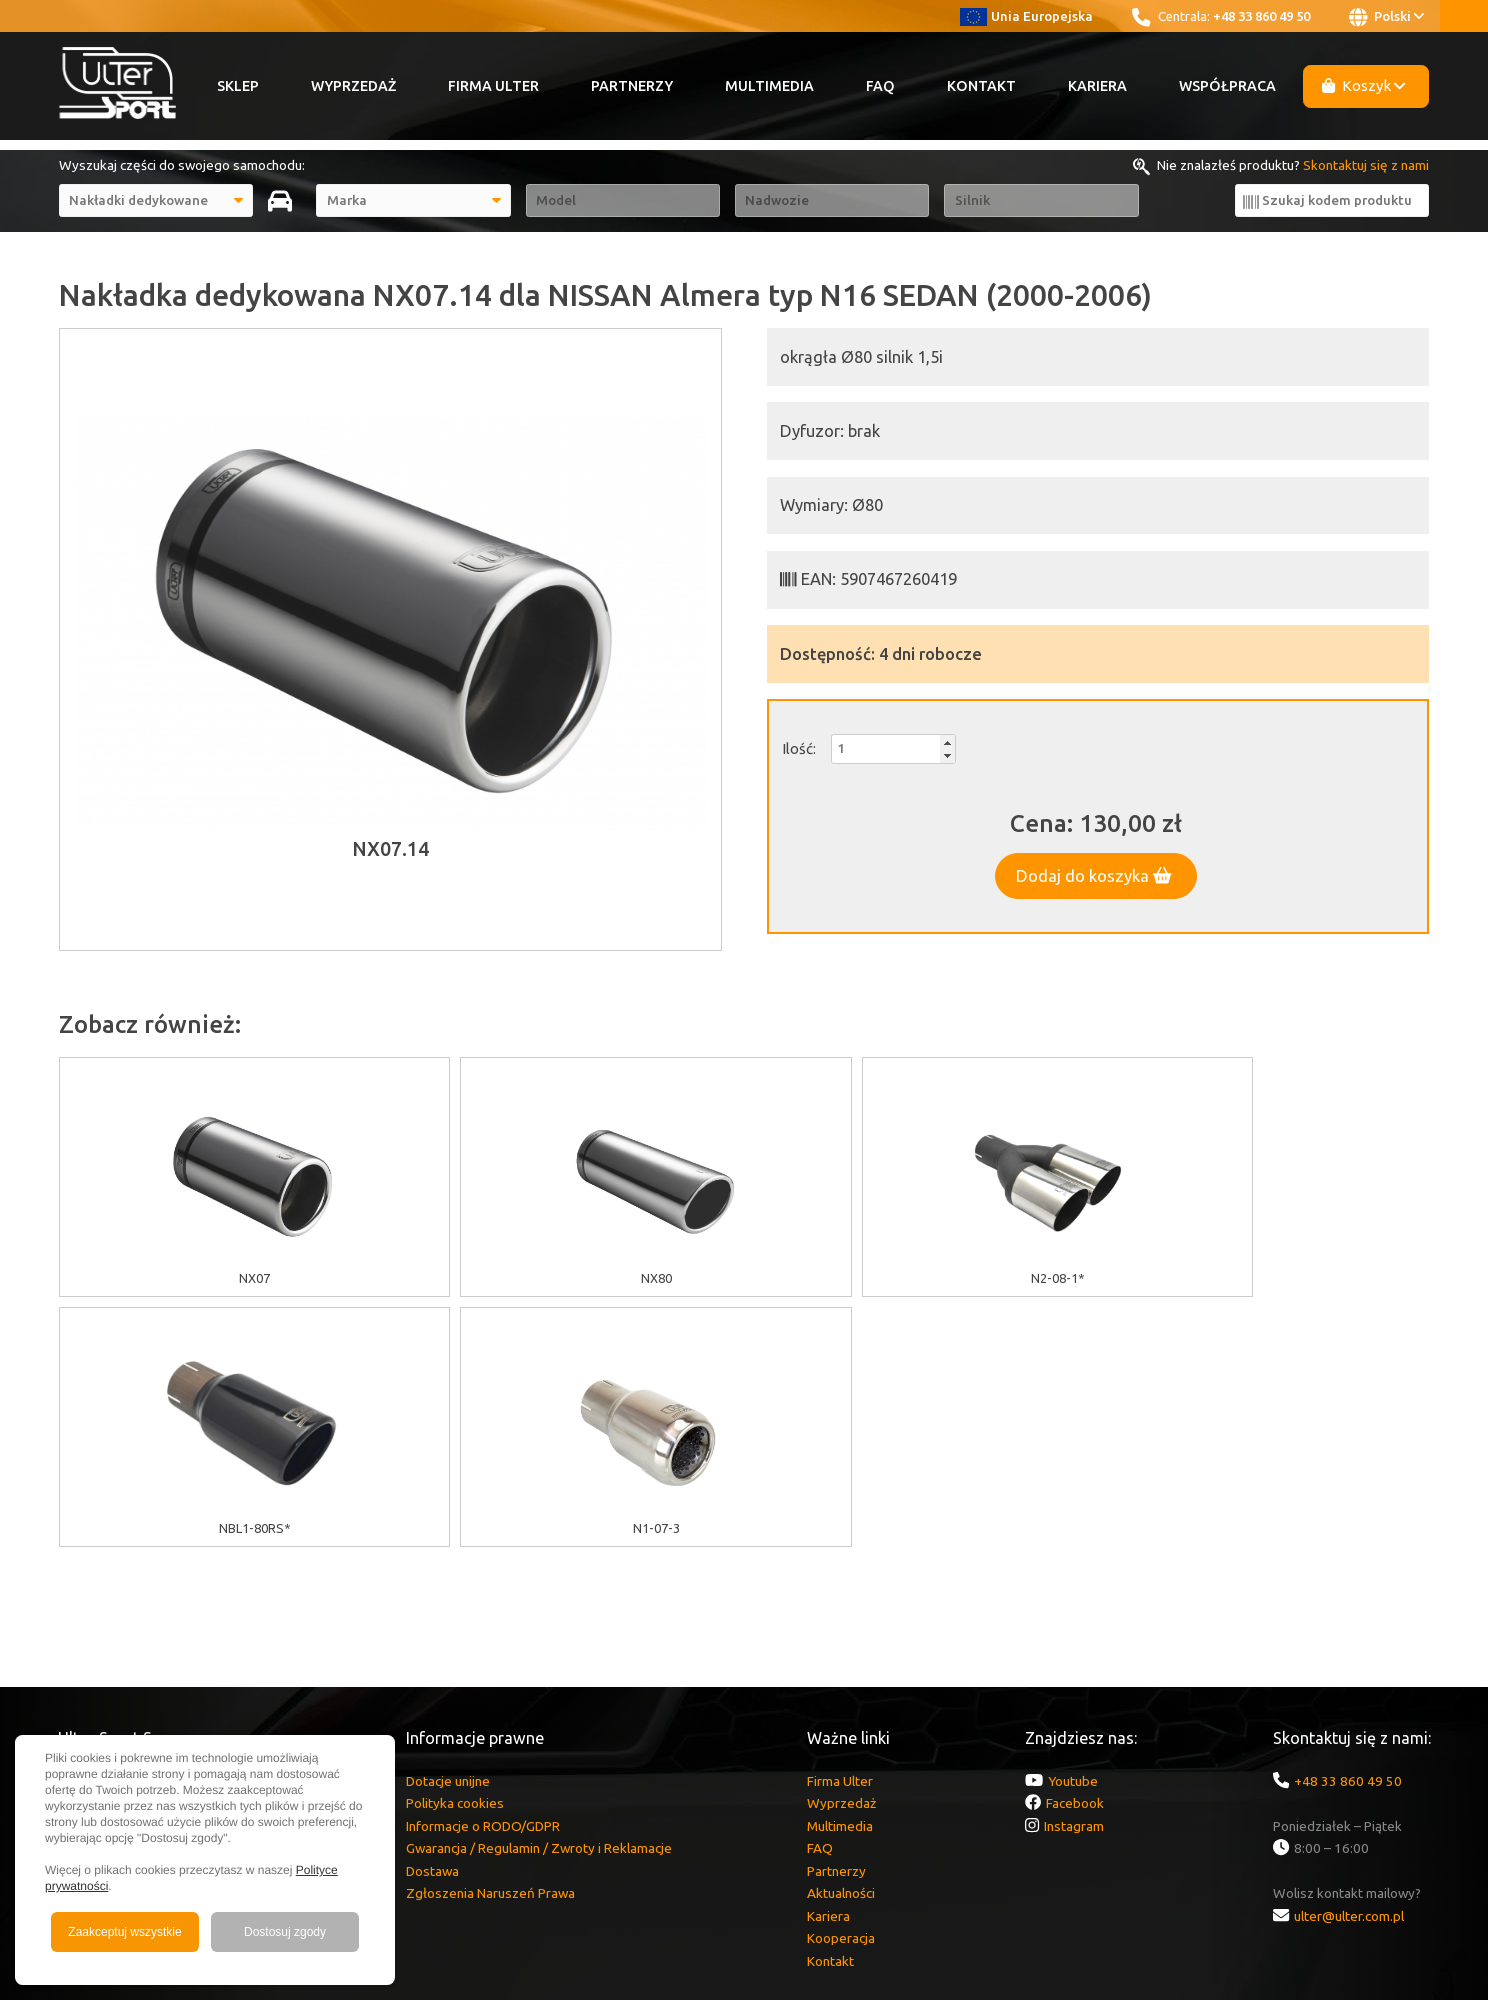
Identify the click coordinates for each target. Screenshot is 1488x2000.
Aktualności (841, 1643)
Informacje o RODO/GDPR (483, 1576)
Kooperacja (841, 1688)
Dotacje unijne (448, 1531)
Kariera (1097, 86)
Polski (1386, 17)
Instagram (1074, 1576)
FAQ (880, 86)
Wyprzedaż (353, 86)
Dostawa (432, 1621)
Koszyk (1364, 85)
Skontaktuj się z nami (1366, 165)
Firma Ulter (493, 86)
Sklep (238, 86)
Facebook (1075, 1553)
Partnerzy (632, 86)
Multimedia (769, 86)
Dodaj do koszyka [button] (1094, 876)
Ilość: (799, 748)
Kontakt (981, 86)
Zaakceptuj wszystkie (124, 1932)
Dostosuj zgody (285, 1932)
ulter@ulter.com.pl (1349, 1666)
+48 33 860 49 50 (1261, 16)
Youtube (1073, 1531)
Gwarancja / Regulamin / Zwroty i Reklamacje (539, 1598)
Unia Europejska (1026, 16)
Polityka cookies (455, 1553)
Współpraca (1227, 86)
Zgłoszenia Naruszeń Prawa (490, 1643)
